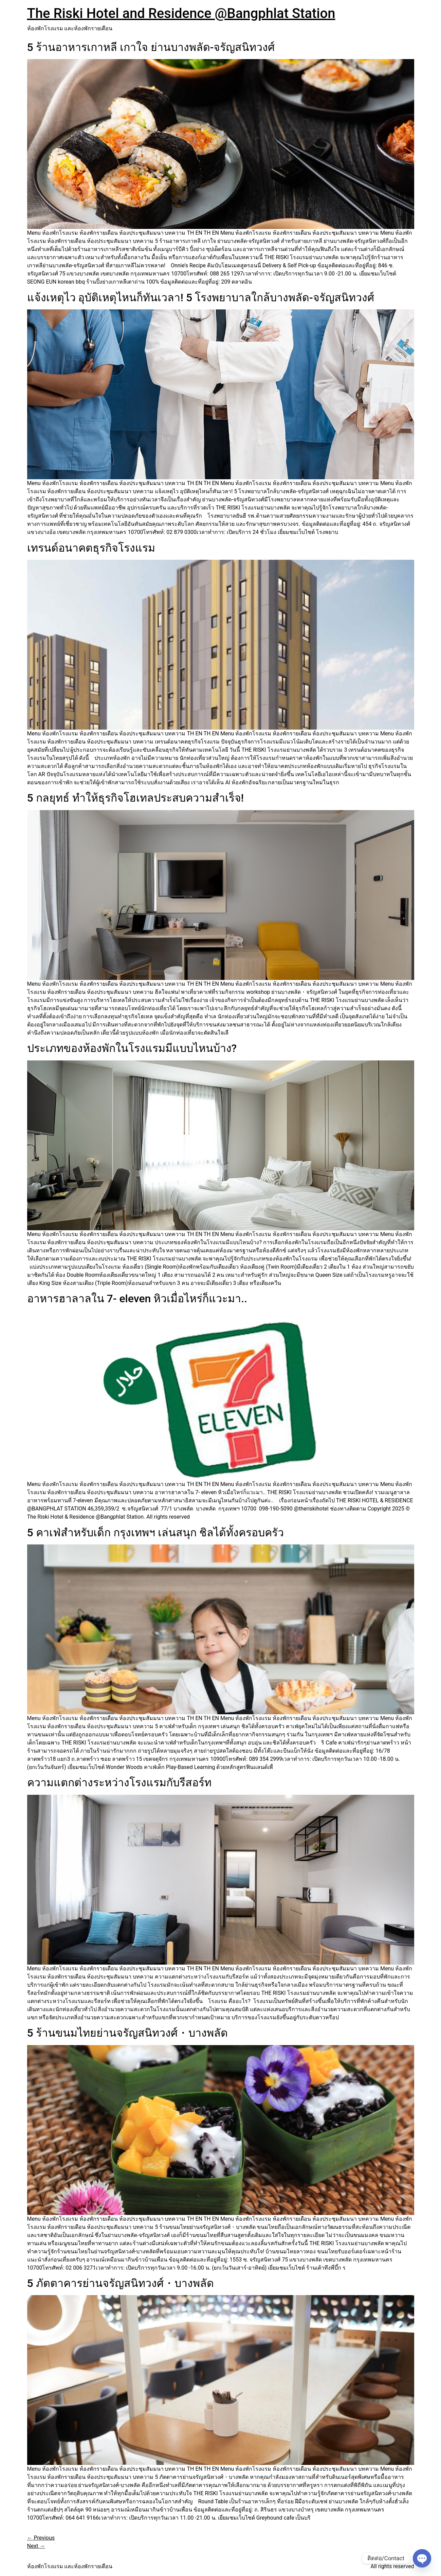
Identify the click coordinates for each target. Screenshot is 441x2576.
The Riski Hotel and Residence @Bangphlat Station (181, 13)
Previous (41, 2538)
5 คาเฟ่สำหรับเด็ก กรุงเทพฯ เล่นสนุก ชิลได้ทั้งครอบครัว (155, 1532)
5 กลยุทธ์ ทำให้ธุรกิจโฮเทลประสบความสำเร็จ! (135, 797)
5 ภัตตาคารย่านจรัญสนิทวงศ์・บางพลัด (120, 2283)
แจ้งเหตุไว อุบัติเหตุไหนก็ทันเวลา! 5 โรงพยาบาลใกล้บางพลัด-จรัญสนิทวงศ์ (200, 297)
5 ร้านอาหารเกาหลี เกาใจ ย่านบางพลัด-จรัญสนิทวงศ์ (151, 47)
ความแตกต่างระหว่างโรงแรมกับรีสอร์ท (119, 1782)
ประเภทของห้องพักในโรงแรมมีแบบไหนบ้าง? (132, 1048)
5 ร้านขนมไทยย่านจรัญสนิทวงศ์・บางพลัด (127, 2032)
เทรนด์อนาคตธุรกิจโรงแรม (91, 547)
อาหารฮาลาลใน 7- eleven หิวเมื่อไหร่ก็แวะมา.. (137, 1298)
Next (36, 2546)
